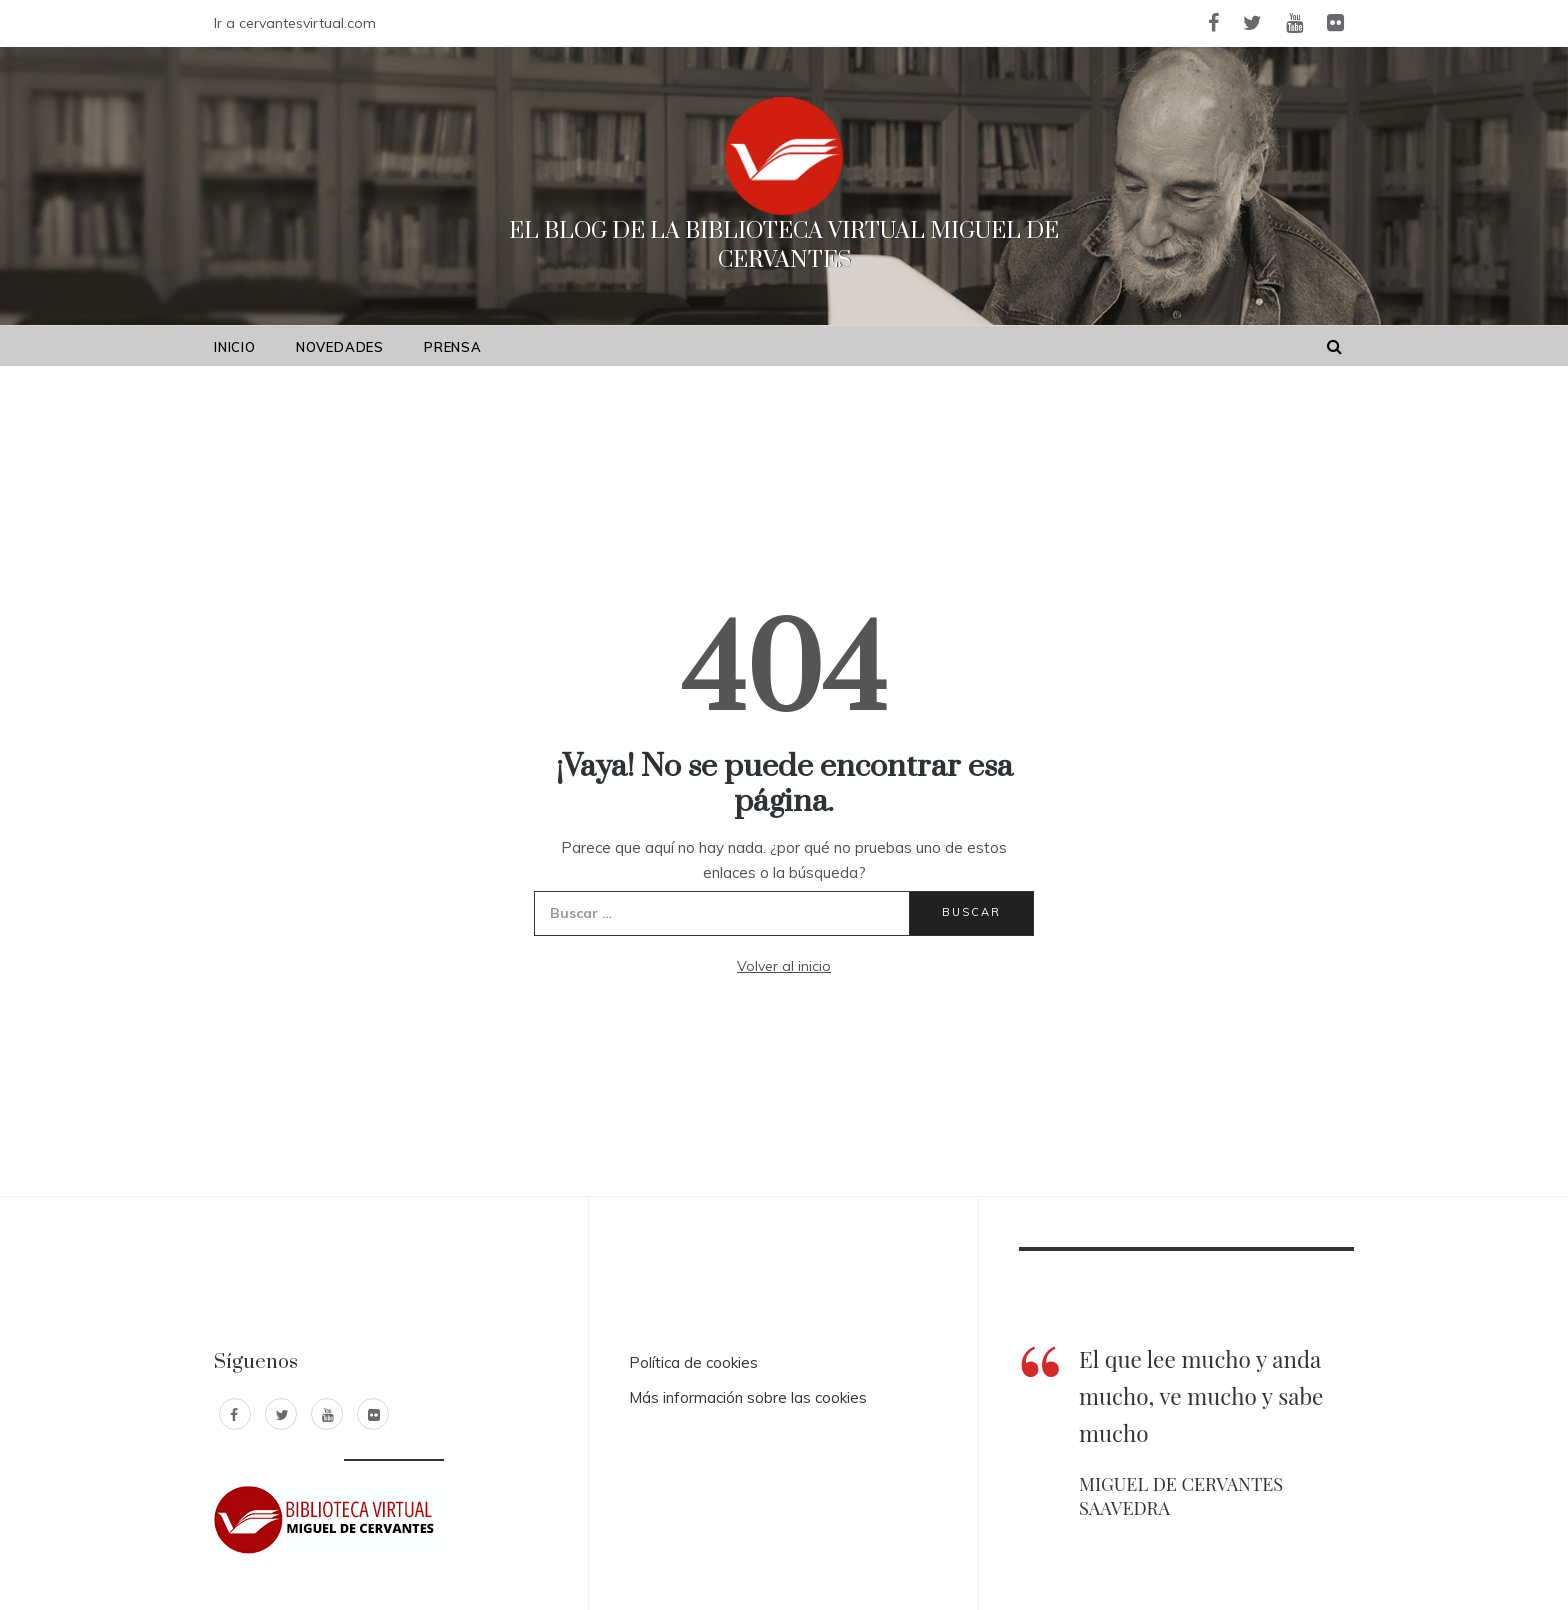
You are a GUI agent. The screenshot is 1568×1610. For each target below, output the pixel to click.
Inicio (235, 347)
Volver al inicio (784, 966)
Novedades (340, 347)
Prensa (453, 347)
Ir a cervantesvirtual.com (295, 23)
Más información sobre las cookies (748, 1397)
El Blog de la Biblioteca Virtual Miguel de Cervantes (784, 246)
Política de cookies (693, 1362)
